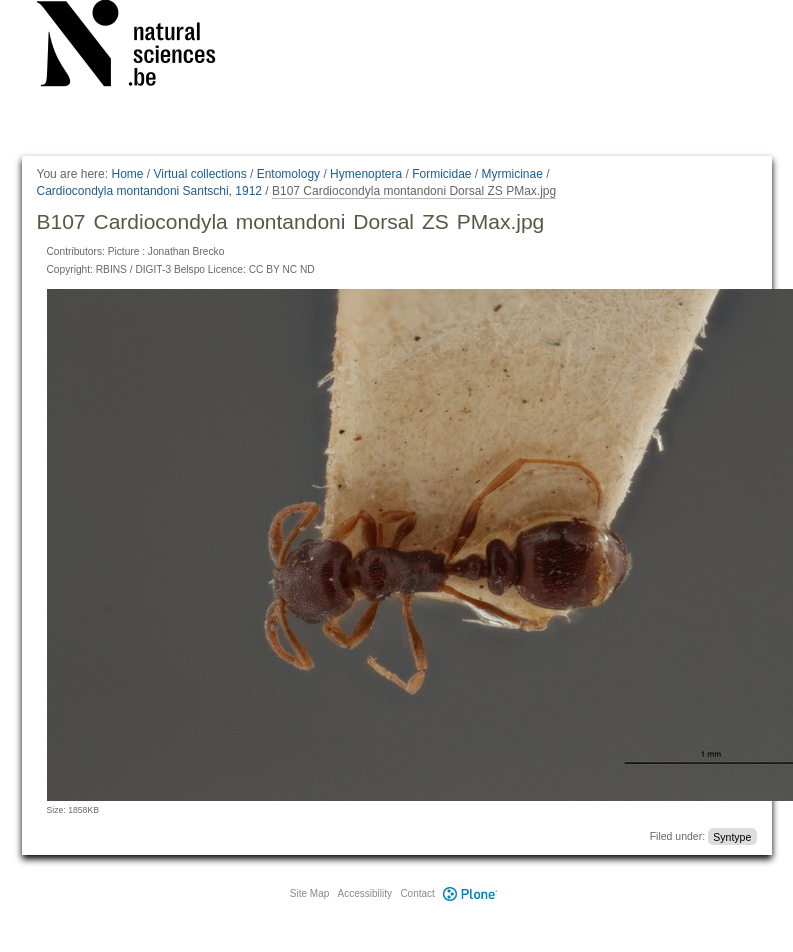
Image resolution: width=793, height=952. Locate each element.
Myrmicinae (512, 174)
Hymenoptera (366, 174)
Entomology (288, 174)
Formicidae (441, 174)
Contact (417, 893)
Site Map (309, 893)
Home (127, 174)
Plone (471, 893)
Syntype (732, 836)
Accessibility (365, 893)
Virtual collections (200, 174)
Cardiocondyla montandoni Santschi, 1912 (149, 191)
